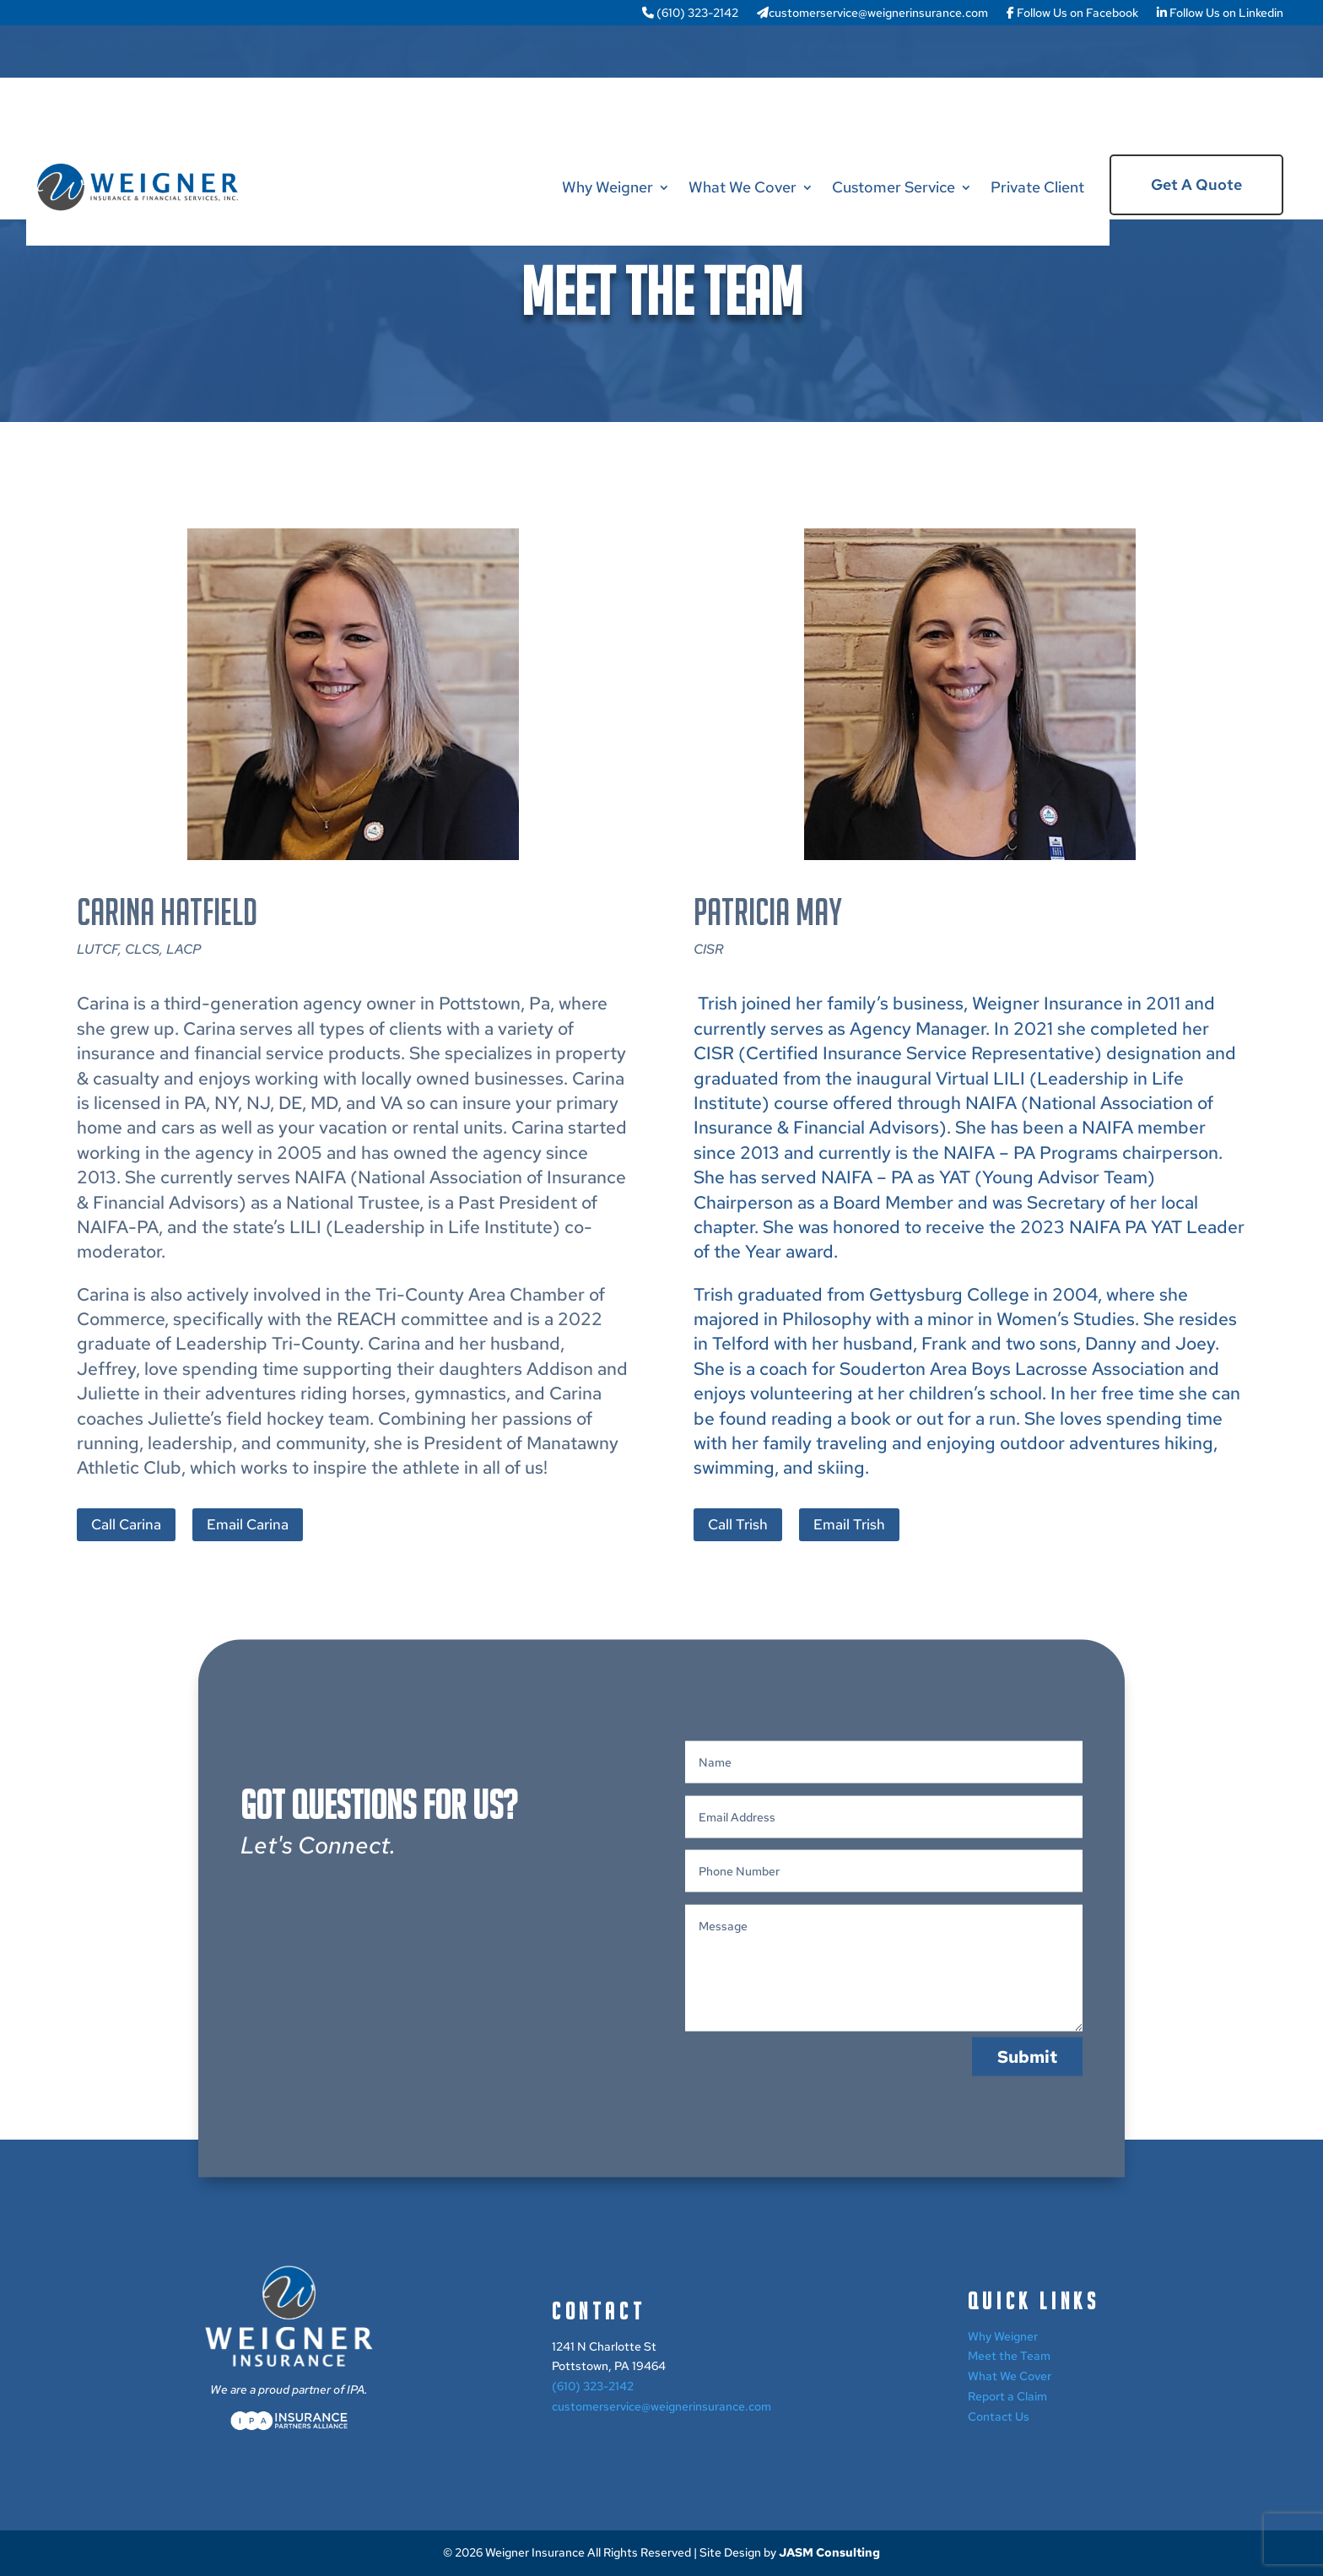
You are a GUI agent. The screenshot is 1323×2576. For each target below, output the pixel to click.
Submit (1027, 2113)
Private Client (1037, 187)
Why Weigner (607, 187)
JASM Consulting (829, 2552)
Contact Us (998, 2416)
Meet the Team (1009, 2355)
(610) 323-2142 (690, 13)
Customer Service (893, 187)
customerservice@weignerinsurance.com (872, 13)
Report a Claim (1007, 2396)
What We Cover (742, 187)
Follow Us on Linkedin (1220, 13)
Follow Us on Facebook (1072, 13)
